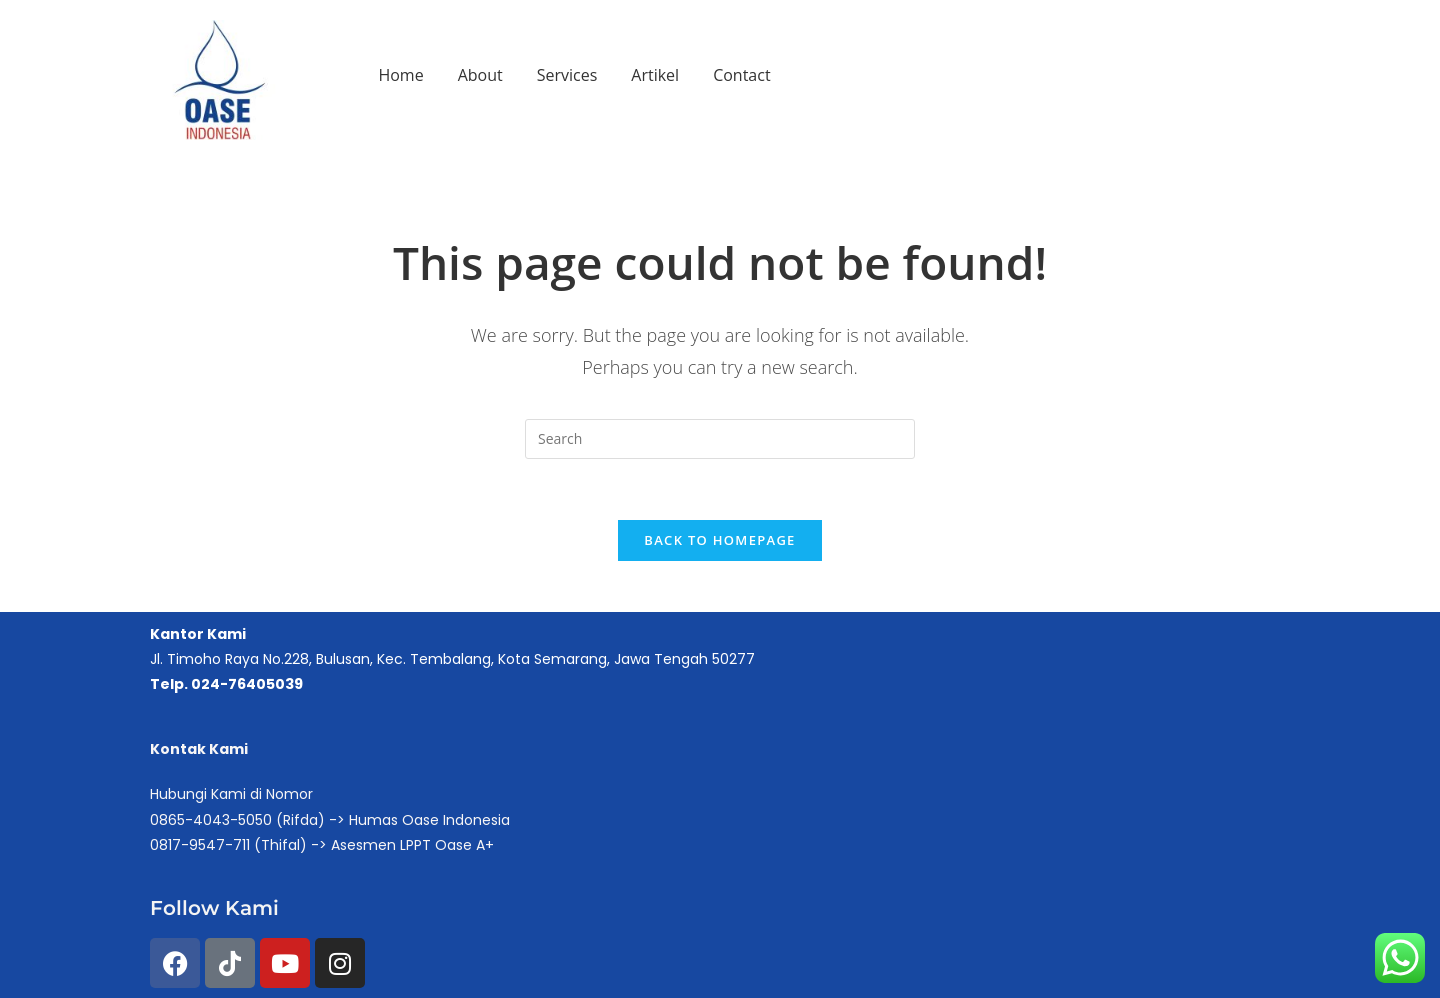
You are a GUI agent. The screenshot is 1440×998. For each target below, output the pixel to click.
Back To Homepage (719, 540)
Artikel (655, 75)
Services (567, 75)
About (480, 75)
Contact (741, 75)
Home (400, 75)
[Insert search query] (720, 439)
